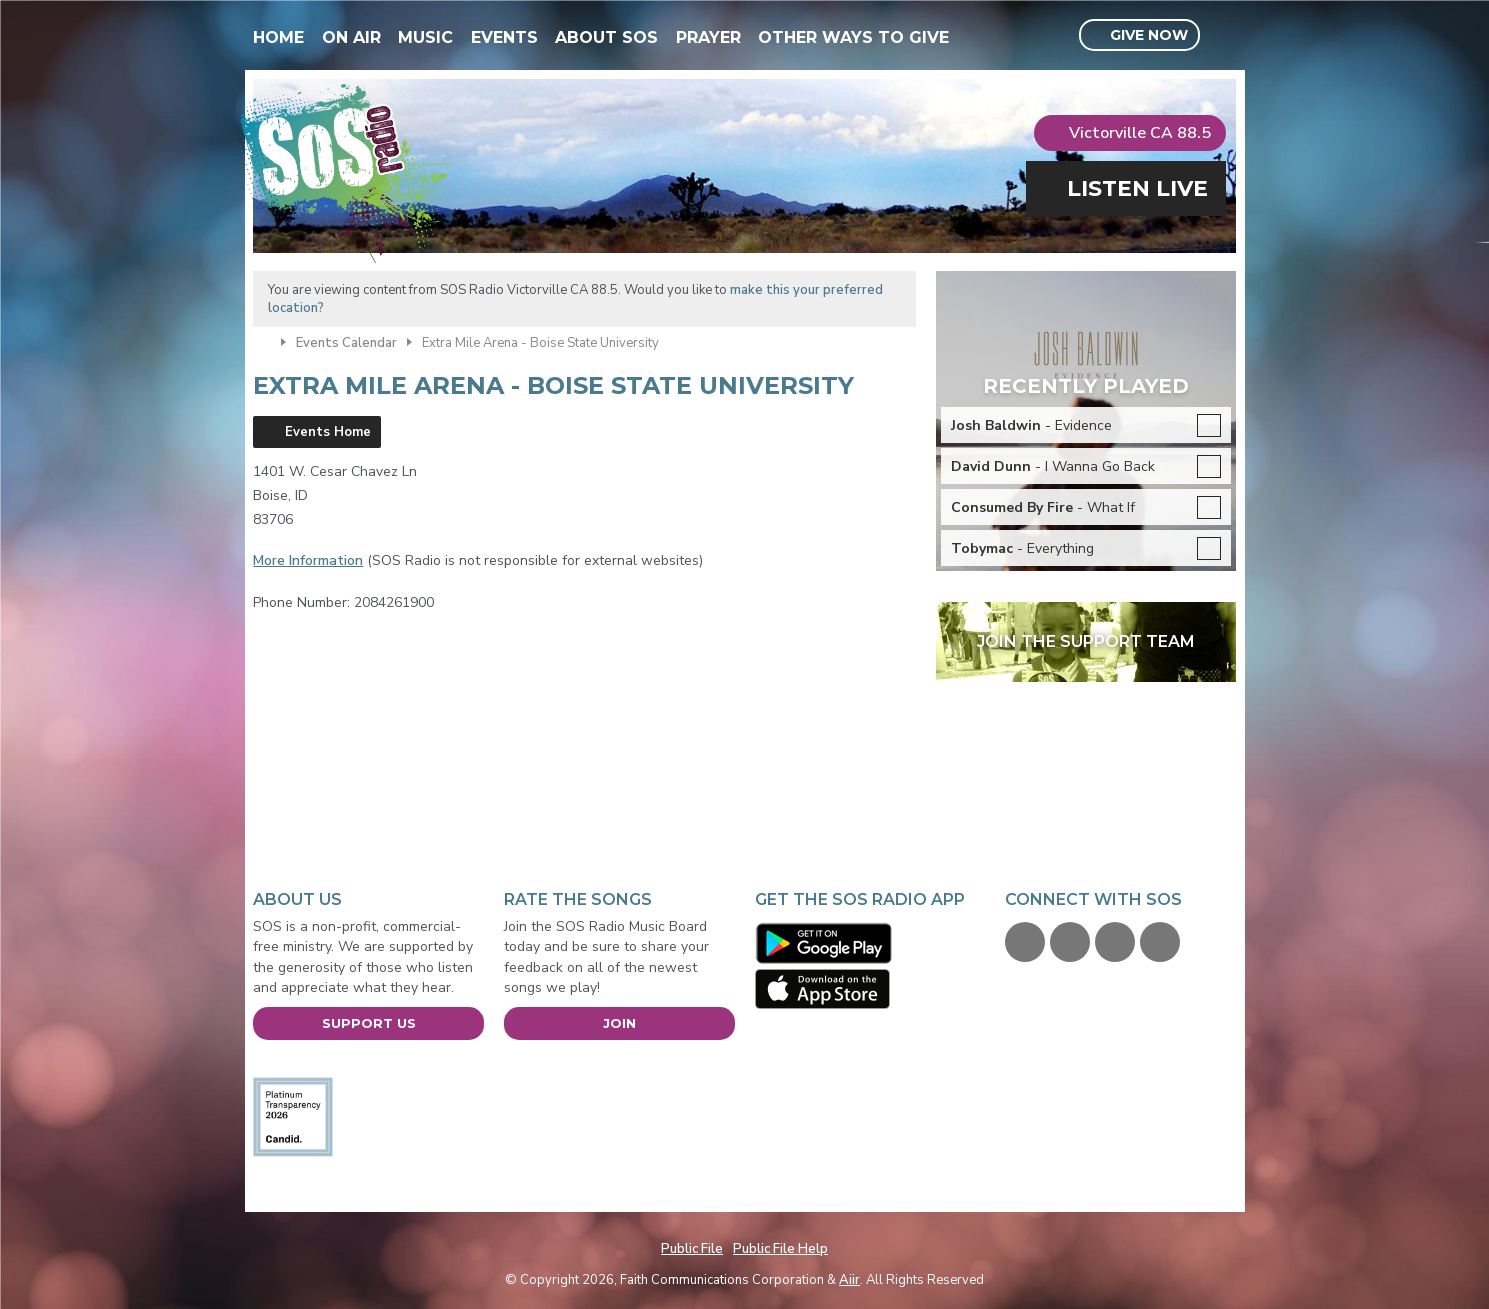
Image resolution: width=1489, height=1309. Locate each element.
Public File (692, 1249)
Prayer (708, 37)
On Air (351, 37)
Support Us (369, 1023)
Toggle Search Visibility (1223, 36)
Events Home (328, 432)
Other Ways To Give (853, 37)
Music (425, 37)
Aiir (849, 1280)
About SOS (606, 37)
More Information (308, 560)
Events (504, 37)
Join (619, 1023)
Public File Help (780, 1249)
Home (278, 37)
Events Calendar (346, 343)
